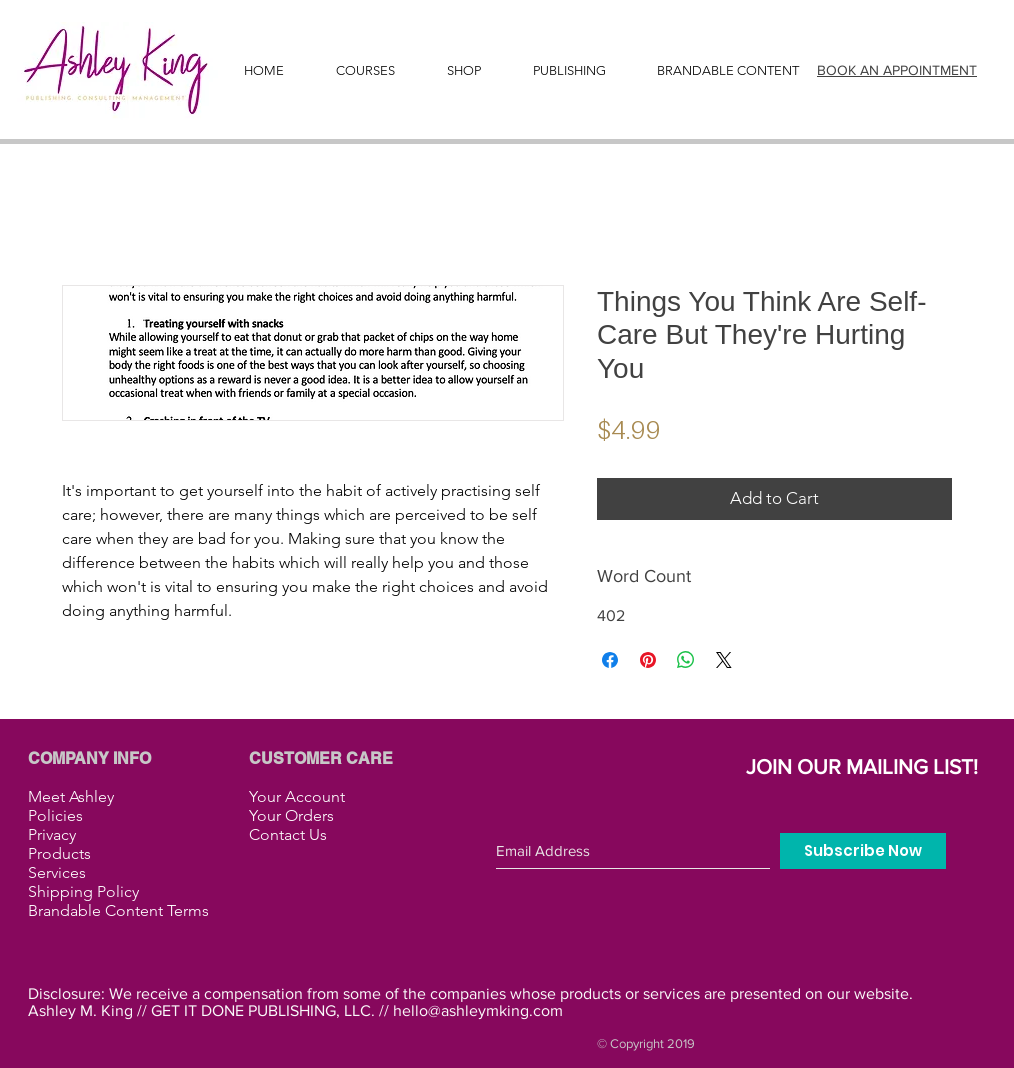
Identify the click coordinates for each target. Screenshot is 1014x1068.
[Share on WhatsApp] (686, 660)
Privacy (52, 834)
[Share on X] (724, 660)
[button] (569, 71)
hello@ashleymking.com (478, 1010)
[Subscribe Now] (863, 851)
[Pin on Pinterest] (648, 660)
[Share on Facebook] (610, 660)
